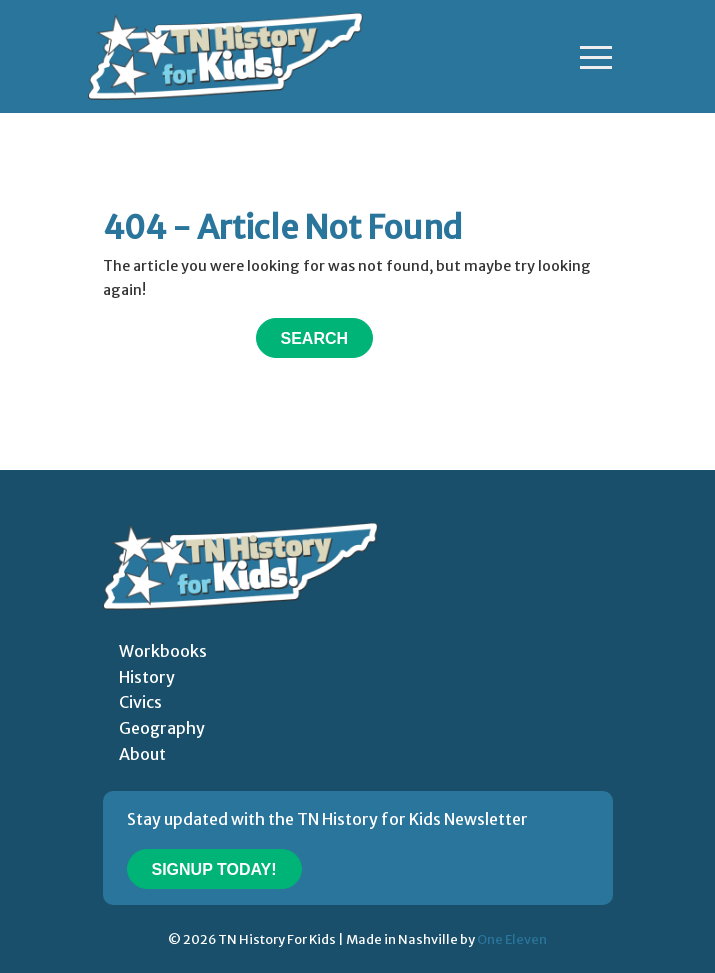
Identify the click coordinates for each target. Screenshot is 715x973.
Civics (140, 702)
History (147, 677)
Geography (162, 728)
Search (315, 338)
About (142, 754)
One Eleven (512, 939)
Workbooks (163, 651)
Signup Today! (214, 869)
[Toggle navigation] (596, 57)
